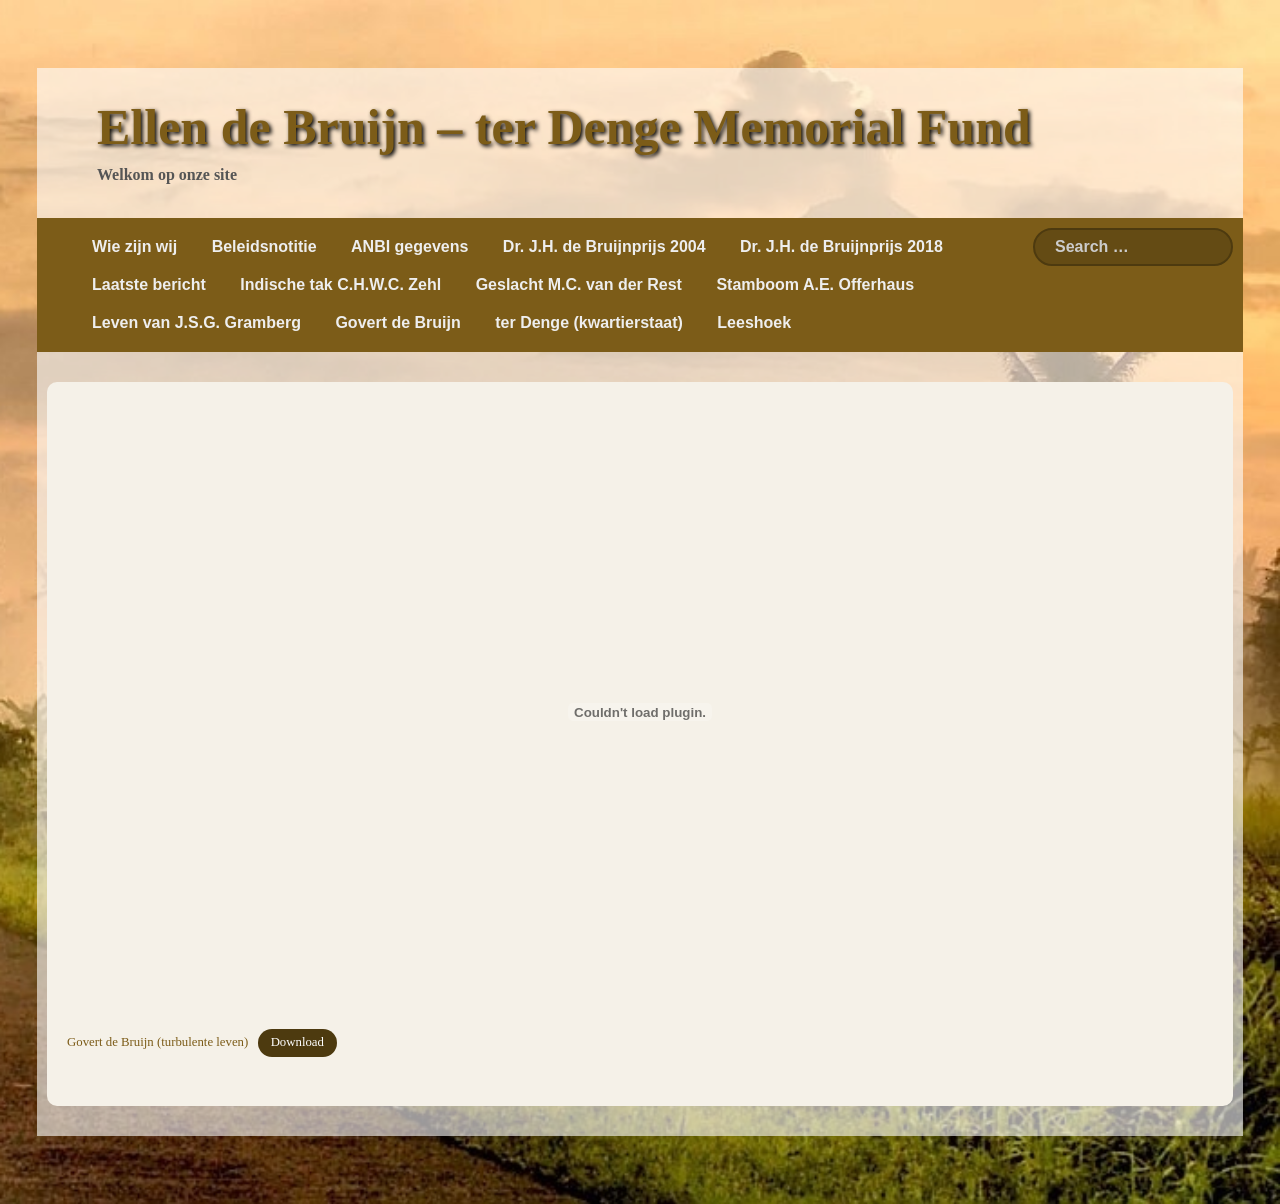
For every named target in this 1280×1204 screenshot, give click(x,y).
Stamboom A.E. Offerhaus (815, 284)
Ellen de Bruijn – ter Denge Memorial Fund (564, 127)
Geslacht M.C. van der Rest (579, 284)
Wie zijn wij (134, 246)
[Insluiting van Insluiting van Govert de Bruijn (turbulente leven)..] (640, 712)
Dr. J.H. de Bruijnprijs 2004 (604, 246)
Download (297, 1042)
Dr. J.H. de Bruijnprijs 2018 (841, 246)
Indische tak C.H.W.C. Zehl (340, 284)
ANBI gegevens (409, 246)
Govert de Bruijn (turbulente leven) (157, 1042)
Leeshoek (754, 322)
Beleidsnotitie (264, 246)
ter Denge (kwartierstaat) (589, 322)
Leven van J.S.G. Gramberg (196, 322)
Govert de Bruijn (397, 322)
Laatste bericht (149, 284)
